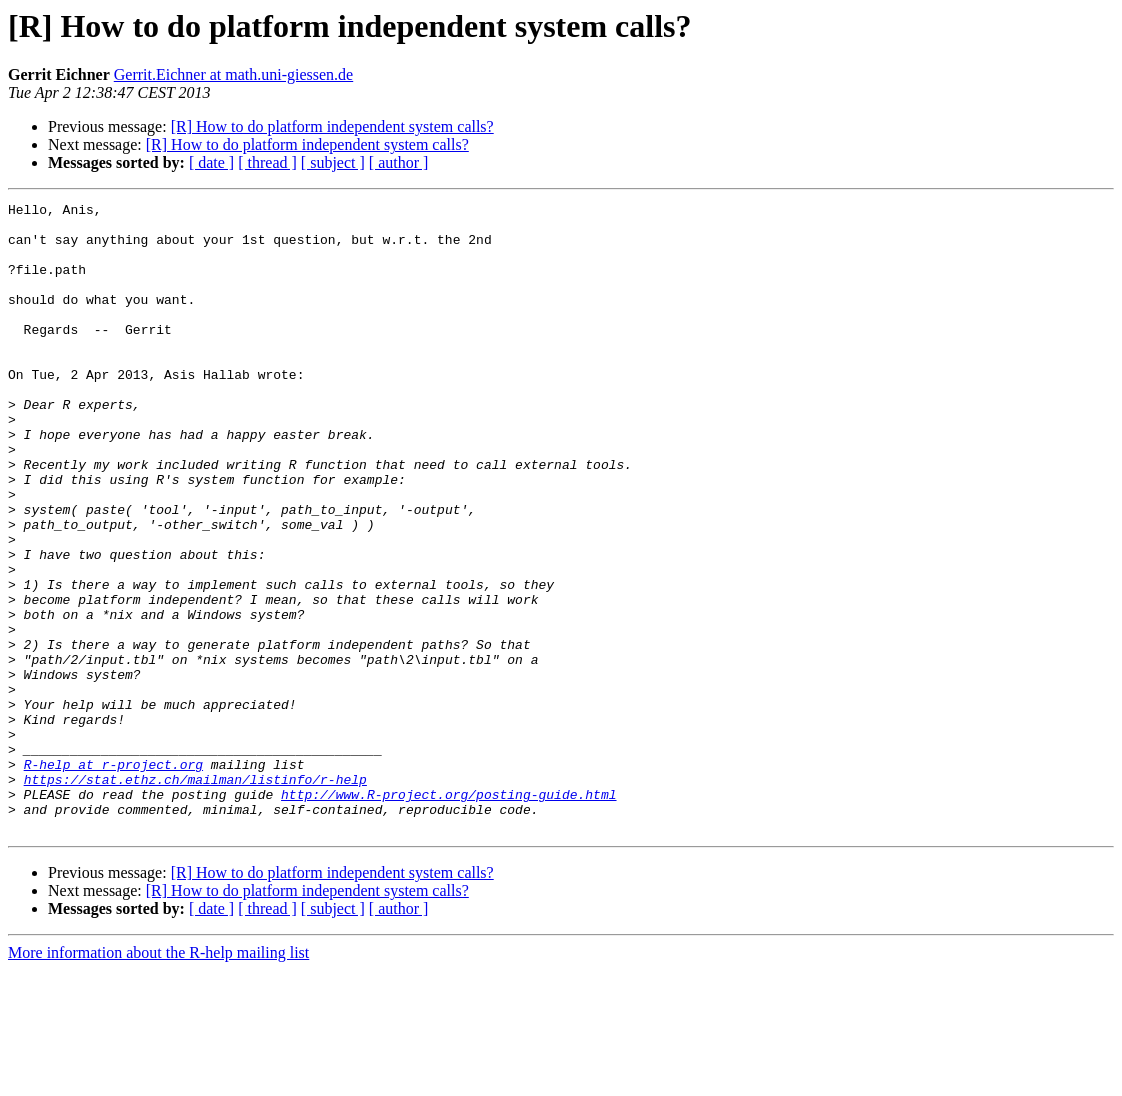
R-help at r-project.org (113, 878)
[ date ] (211, 162)
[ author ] (399, 162)
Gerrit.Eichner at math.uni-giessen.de (233, 74)
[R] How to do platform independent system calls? (332, 126)
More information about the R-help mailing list (158, 1078)
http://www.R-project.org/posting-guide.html (448, 914)
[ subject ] (333, 162)
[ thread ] (267, 162)
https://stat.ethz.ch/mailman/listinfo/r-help (195, 896)
